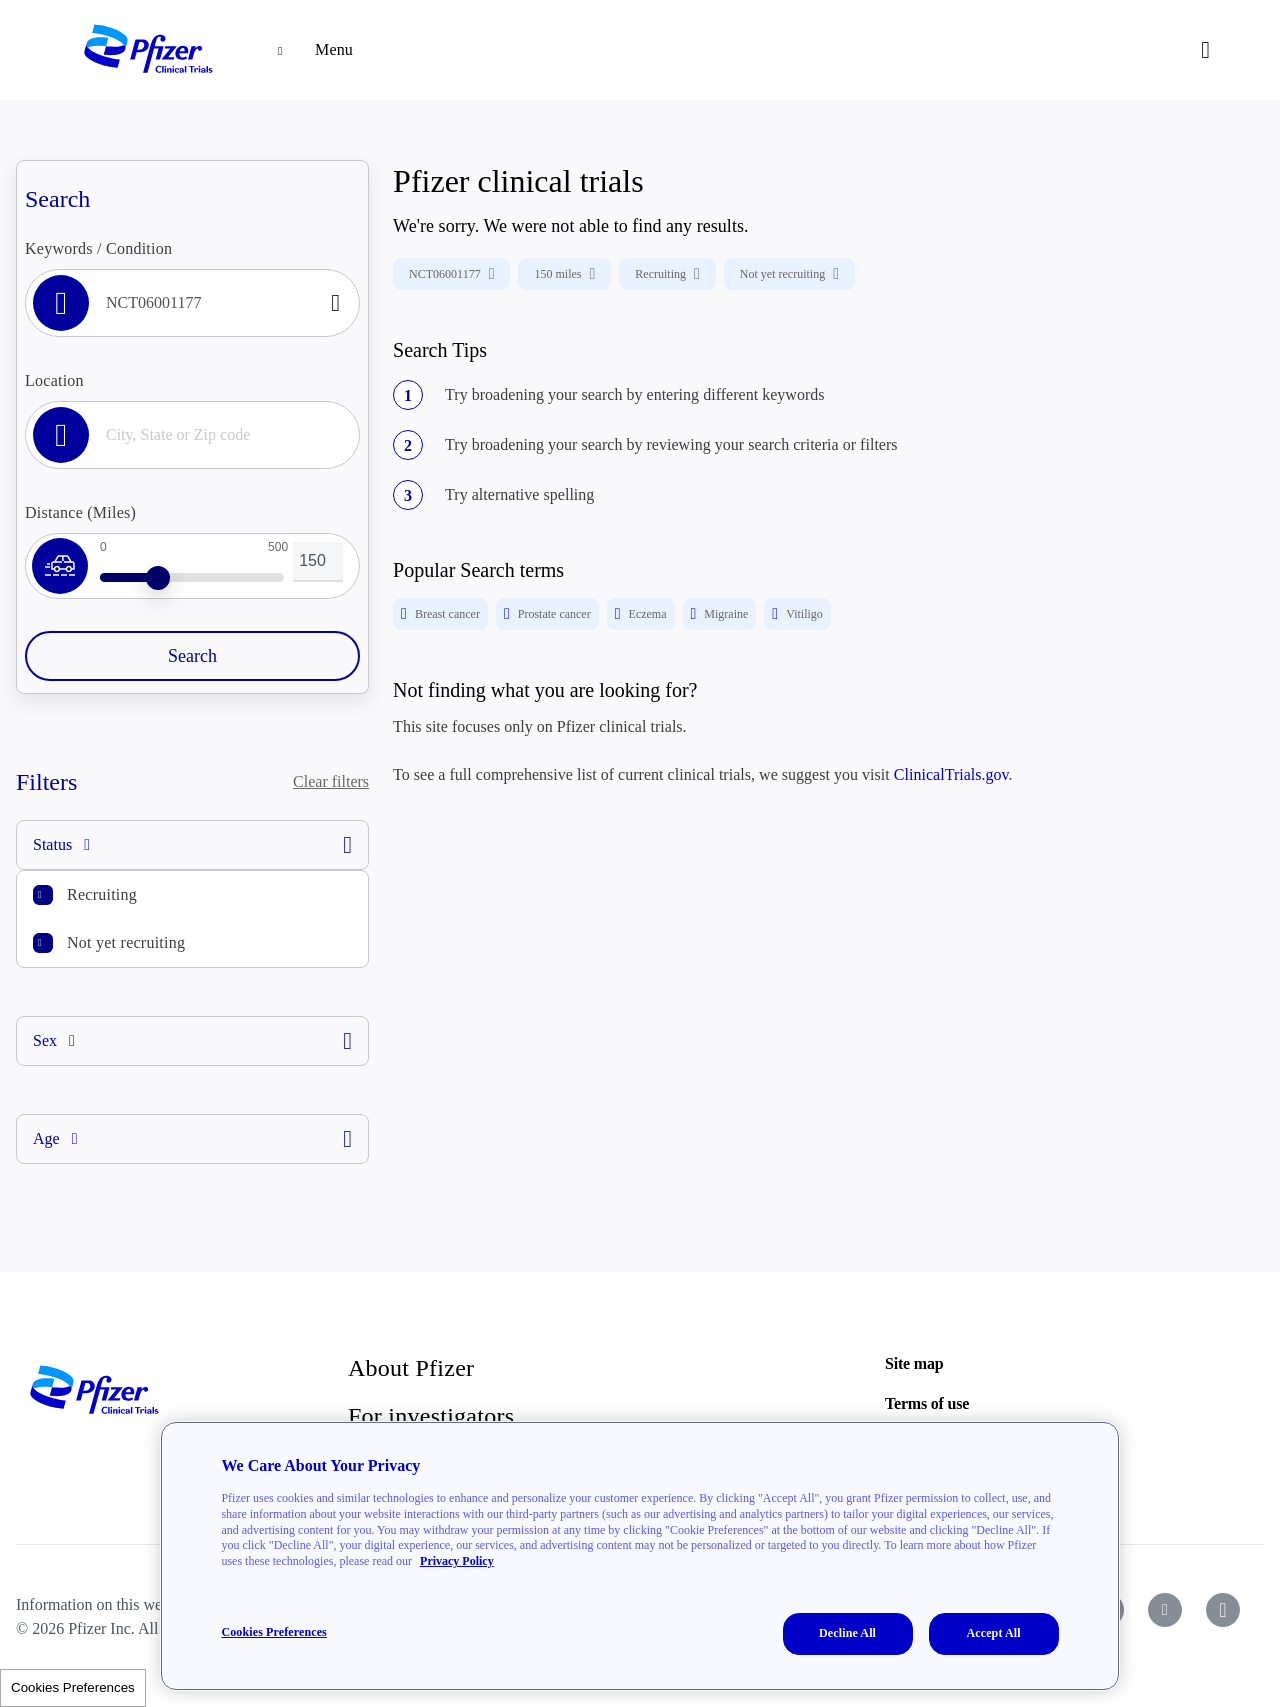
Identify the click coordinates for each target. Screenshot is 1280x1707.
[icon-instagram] (1223, 1610)
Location (54, 380)
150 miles (564, 274)
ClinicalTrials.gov (951, 774)
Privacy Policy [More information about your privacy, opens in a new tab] (457, 1561)
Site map (914, 1363)
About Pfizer (411, 1368)
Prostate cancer (547, 614)
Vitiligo (797, 614)
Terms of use (927, 1403)
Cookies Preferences (73, 1687)
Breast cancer (440, 614)
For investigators (431, 1416)
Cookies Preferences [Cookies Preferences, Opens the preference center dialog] (273, 1632)
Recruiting (102, 894)
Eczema (641, 614)
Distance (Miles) (80, 512)
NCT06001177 (451, 274)
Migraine (720, 614)
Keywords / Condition (98, 248)
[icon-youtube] (1165, 1610)
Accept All (993, 1633)
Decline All (847, 1633)
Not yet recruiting (126, 942)
